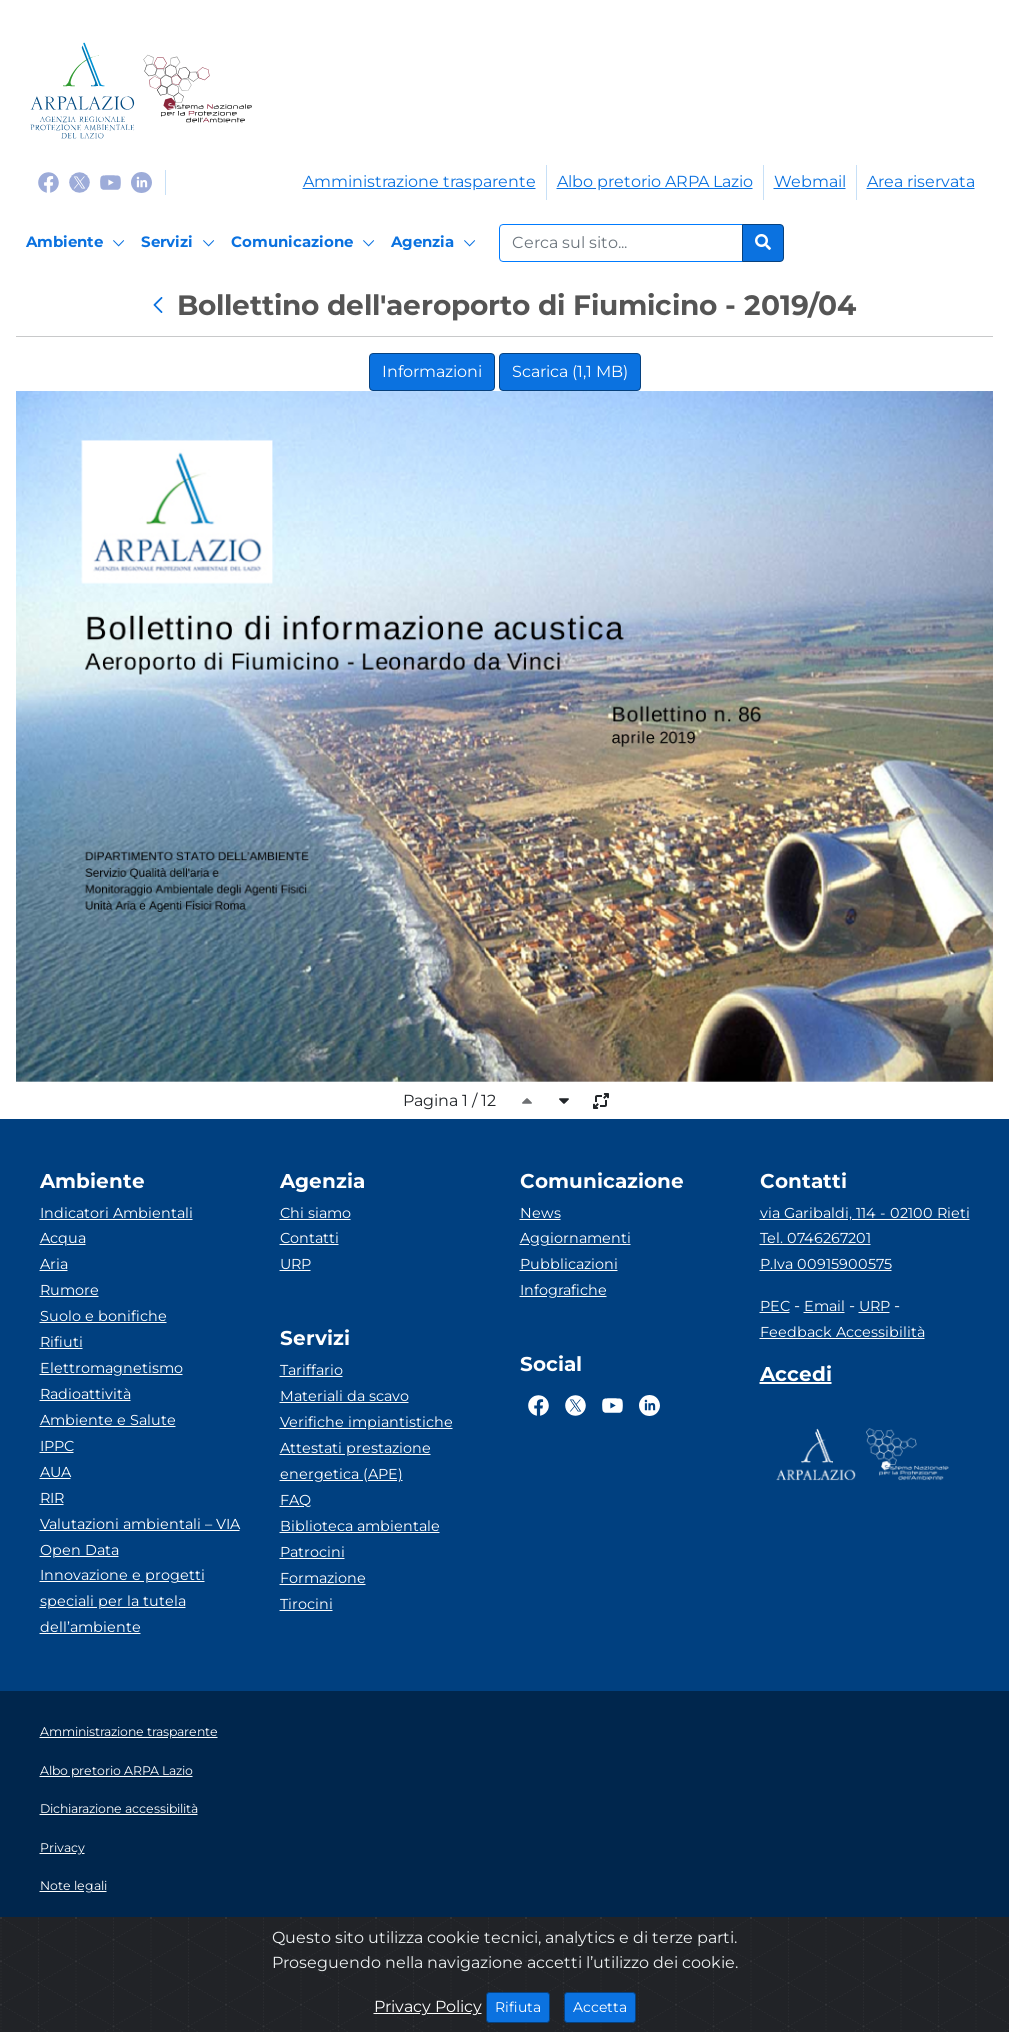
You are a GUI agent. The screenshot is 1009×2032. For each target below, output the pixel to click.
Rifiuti (61, 1342)
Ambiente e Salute (108, 1420)
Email (824, 1306)
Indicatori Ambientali (116, 1213)
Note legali (73, 1885)
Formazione (323, 1578)
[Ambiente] (78, 243)
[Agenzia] (436, 243)
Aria (54, 1264)
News (540, 1213)
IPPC (57, 1446)
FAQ (295, 1500)
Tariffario (311, 1370)
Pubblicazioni (569, 1264)
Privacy (62, 1847)
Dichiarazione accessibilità (119, 1808)
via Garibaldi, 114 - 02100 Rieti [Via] (865, 1213)
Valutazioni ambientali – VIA (140, 1524)
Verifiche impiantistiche (366, 1422)
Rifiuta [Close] (522, 2006)
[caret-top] (527, 1101)
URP (295, 1264)
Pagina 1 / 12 (449, 1100)
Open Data (79, 1550)
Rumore (69, 1290)
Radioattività (85, 1394)
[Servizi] (181, 243)
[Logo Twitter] (79, 181)
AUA (55, 1472)
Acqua (63, 1238)
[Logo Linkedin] (141, 181)
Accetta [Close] (604, 2006)
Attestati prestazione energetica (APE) (355, 1461)
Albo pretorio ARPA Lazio (655, 181)
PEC (775, 1306)
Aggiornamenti (575, 1238)
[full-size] (601, 1101)
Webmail (810, 181)
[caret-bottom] (564, 1101)
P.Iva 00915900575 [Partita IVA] (826, 1264)
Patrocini (312, 1552)
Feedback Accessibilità (842, 1332)
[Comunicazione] (306, 243)
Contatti (309, 1238)
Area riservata (921, 181)
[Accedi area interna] (796, 1378)
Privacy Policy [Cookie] (428, 2006)
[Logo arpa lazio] (82, 90)
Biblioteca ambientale (360, 1526)
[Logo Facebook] (48, 181)
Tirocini (306, 1604)
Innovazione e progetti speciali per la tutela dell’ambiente (122, 1601)
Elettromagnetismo (111, 1368)
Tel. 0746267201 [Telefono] (815, 1238)
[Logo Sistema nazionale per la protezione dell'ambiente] (197, 90)
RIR (52, 1498)
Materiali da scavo (344, 1396)
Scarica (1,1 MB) (570, 371)
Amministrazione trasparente (419, 181)
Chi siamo (315, 1213)
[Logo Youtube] (110, 181)
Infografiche (563, 1290)
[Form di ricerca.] (621, 243)
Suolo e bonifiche (103, 1316)
